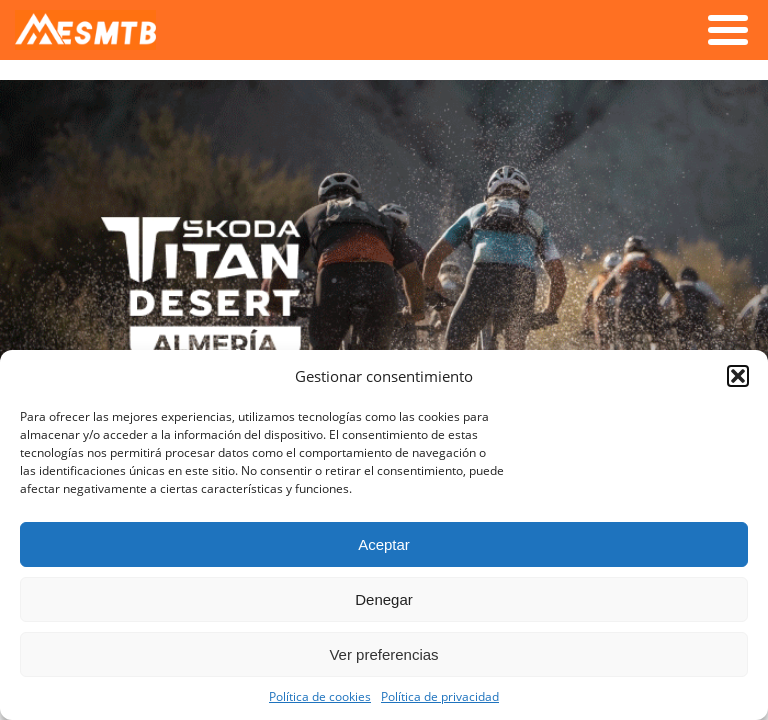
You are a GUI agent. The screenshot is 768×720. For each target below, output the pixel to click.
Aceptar (384, 544)
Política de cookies (320, 696)
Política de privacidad (440, 696)
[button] (738, 376)
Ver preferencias (383, 654)
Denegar (384, 599)
